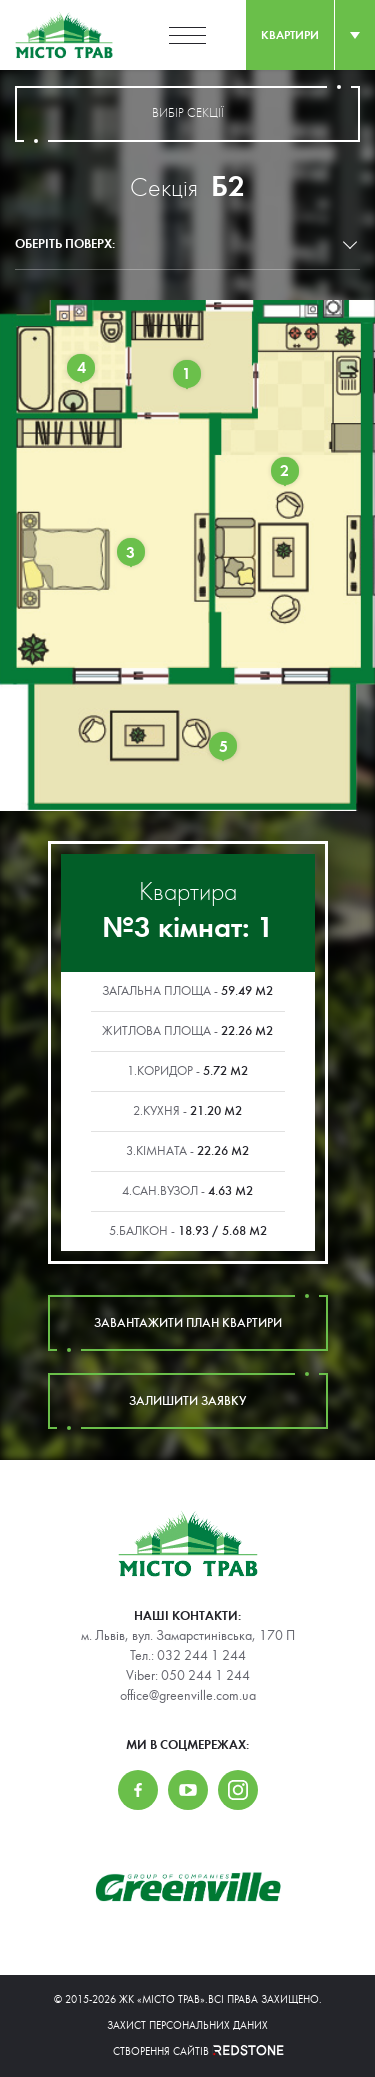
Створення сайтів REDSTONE (188, 2051)
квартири (290, 35)
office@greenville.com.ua (188, 1696)
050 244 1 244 (205, 1676)
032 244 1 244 (201, 1656)
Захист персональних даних (187, 2025)
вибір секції (187, 114)
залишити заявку (188, 1401)
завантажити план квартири (188, 1323)
